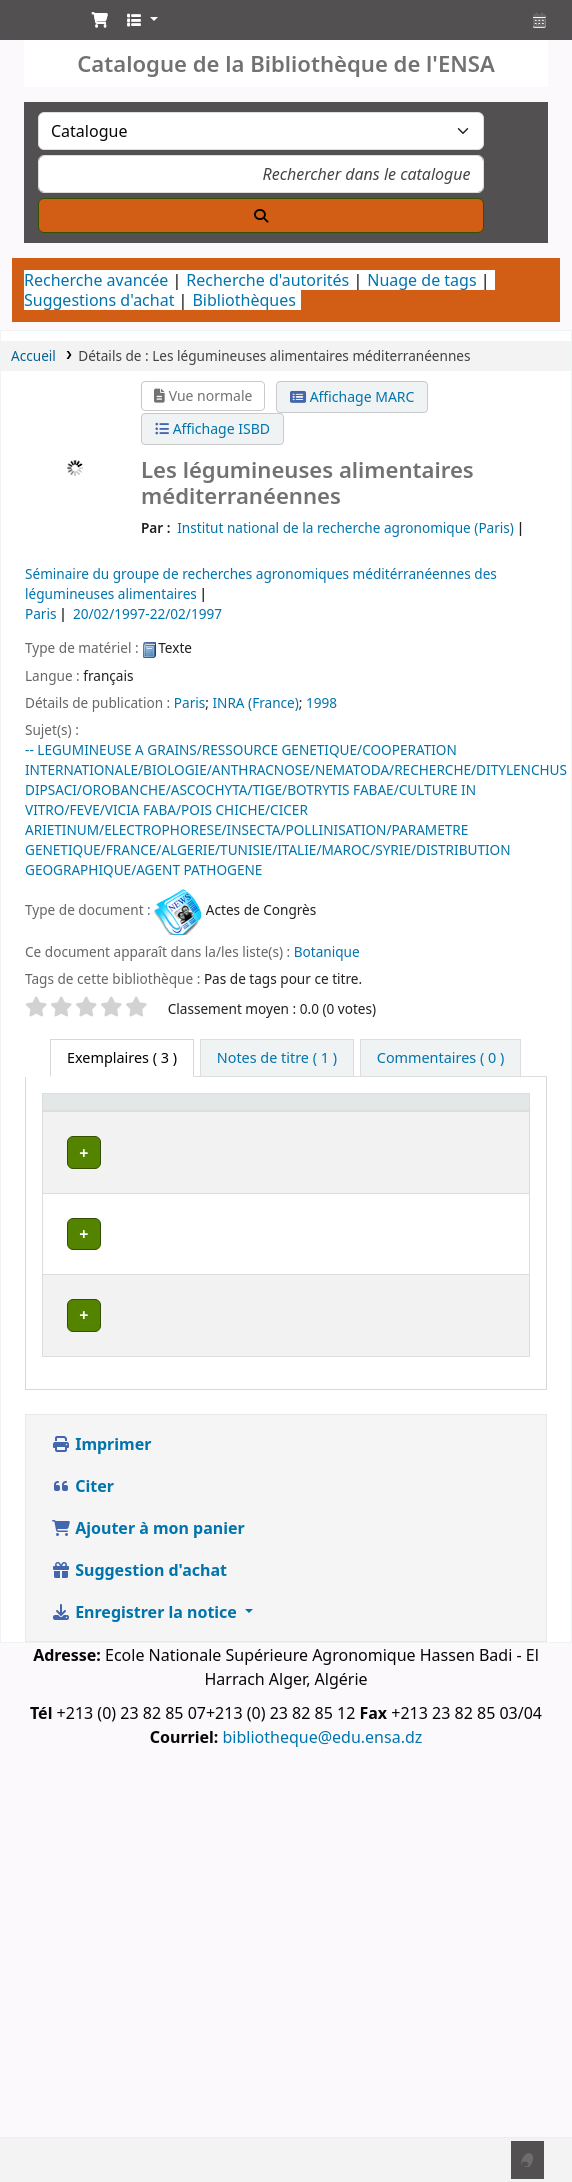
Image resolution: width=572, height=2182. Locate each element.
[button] (100, 20)
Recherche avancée (96, 280)
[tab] (277, 1058)
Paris (189, 702)
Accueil (33, 355)
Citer (82, 1553)
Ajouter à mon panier (148, 1595)
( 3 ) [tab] (122, 1057)
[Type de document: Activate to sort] (102, 1131)
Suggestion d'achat (139, 1637)
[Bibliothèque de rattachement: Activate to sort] (373, 1131)
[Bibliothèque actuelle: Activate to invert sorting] (229, 1131)
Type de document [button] (87, 1141)
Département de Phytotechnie (223, 1367)
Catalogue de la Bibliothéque (37, 25)
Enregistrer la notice (146, 1679)
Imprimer (101, 1511)
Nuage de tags (421, 280)
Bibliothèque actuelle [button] (215, 1141)
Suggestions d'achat (99, 300)
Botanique (327, 951)
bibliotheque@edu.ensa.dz (322, 1804)
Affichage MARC (352, 396)
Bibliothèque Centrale (221, 1198)
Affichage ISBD (212, 428)
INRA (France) (255, 702)
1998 (321, 702)
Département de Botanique (223, 1282)
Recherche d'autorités (267, 280)
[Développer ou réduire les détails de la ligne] (488, 1212)
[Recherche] (261, 215)
